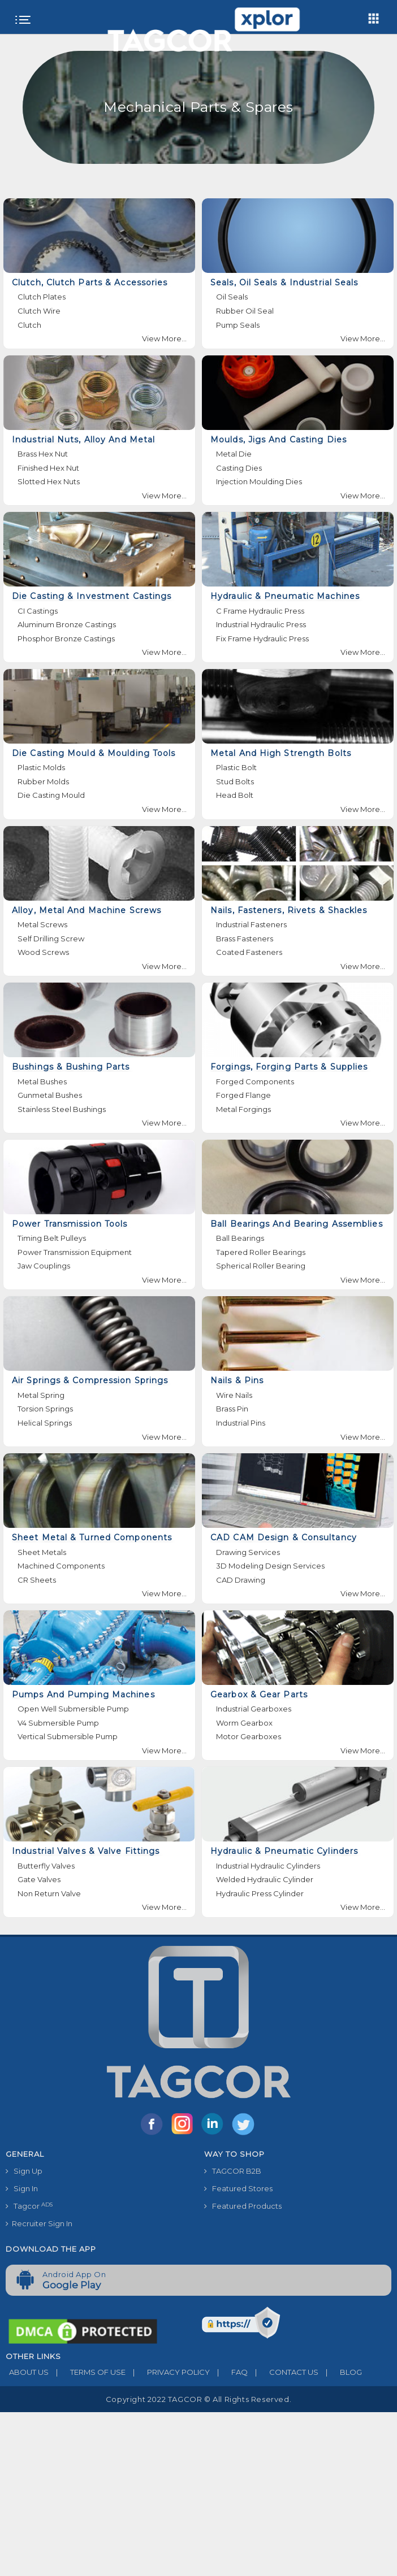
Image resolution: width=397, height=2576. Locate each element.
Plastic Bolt (236, 767)
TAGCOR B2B (232, 2170)
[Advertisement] (198, 2491)
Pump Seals (238, 324)
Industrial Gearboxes (253, 1708)
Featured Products (243, 2205)
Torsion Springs (45, 1408)
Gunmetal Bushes (50, 1095)
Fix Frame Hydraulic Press (262, 638)
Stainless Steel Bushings (62, 1109)
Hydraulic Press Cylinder (260, 1893)
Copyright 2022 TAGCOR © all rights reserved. (198, 2399)
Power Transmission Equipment (75, 1252)
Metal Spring (41, 1395)
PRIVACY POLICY (168, 2372)
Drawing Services (248, 1552)
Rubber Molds (43, 781)
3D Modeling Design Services (270, 1565)
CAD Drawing (240, 1579)
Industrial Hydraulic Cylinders (268, 1865)
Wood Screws (43, 952)
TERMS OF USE (87, 2372)
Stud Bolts (235, 781)
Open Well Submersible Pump (73, 1708)
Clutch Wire (39, 310)
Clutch (29, 324)
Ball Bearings (240, 1238)
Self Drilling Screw (51, 938)
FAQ (229, 2372)
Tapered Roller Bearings (260, 1252)
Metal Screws (42, 924)
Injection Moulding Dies (259, 481)
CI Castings (38, 610)
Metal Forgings (243, 1109)
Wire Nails (234, 1395)
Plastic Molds (41, 767)
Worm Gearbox (244, 1722)
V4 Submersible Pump (58, 1722)
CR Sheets (37, 1579)
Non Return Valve (49, 1893)
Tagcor (29, 2206)
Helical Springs (45, 1422)
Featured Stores (238, 2188)
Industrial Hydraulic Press (261, 624)
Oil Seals (232, 296)
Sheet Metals (42, 1552)
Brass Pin (232, 1408)
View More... (164, 338)
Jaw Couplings (44, 1265)
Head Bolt (234, 795)
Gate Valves (39, 1879)
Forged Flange (243, 1095)
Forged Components (255, 1081)
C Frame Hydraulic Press (260, 610)
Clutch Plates (42, 296)
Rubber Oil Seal (245, 310)
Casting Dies (239, 467)
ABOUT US (27, 2372)
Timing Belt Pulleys (52, 1238)
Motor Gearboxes (248, 1736)
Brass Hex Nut (43, 453)
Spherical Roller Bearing (260, 1265)
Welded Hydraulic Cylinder (264, 1879)
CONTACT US (283, 2372)
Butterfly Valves (46, 1865)
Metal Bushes (42, 1081)
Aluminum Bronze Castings (67, 624)
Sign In (22, 2188)
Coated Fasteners (249, 952)
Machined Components (61, 1565)
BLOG (340, 2372)
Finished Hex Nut (48, 467)
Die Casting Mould (51, 795)
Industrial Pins (240, 1422)
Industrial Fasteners (251, 924)
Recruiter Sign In (39, 2223)
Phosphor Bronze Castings (66, 638)
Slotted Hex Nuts (49, 481)
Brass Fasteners (244, 938)
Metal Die (234, 453)
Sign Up (24, 2170)
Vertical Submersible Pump (68, 1736)
